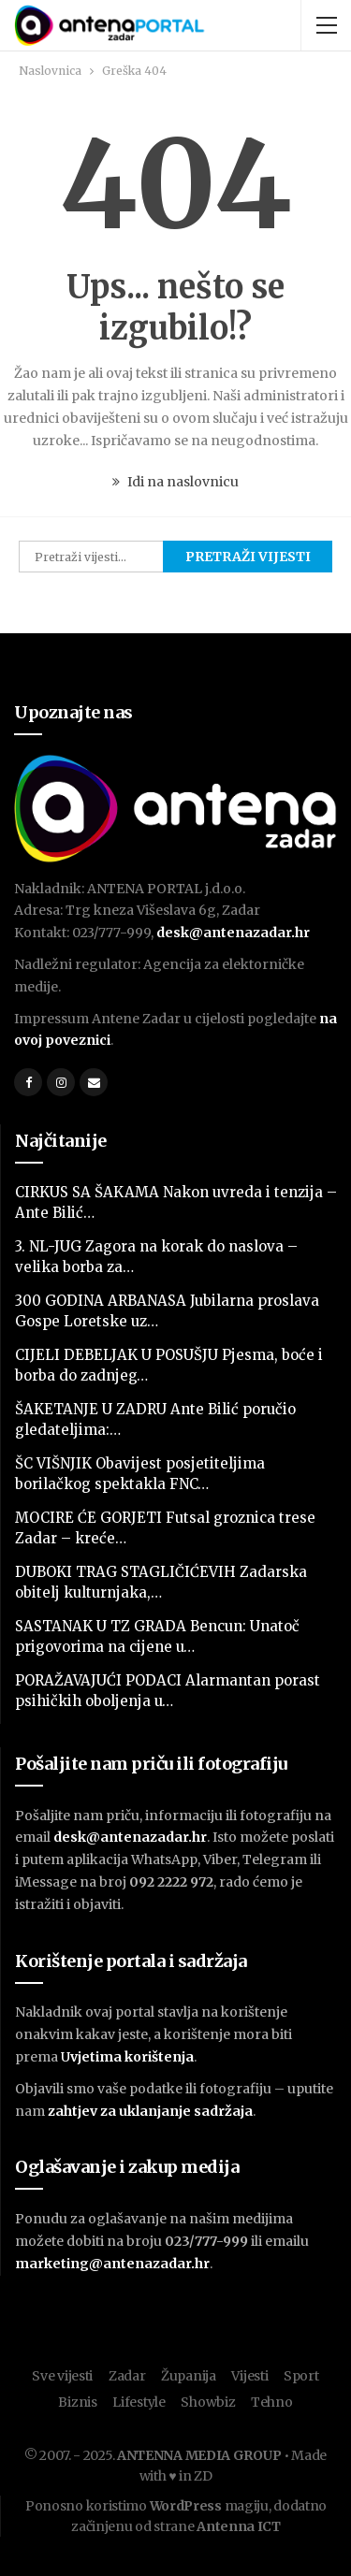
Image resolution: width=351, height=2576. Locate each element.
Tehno (272, 2402)
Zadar (127, 2375)
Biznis (77, 2402)
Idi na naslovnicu (175, 481)
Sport (301, 2375)
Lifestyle (138, 2402)
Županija (188, 2375)
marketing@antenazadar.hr (112, 2263)
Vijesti (249, 2375)
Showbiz (208, 2402)
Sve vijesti (62, 2375)
